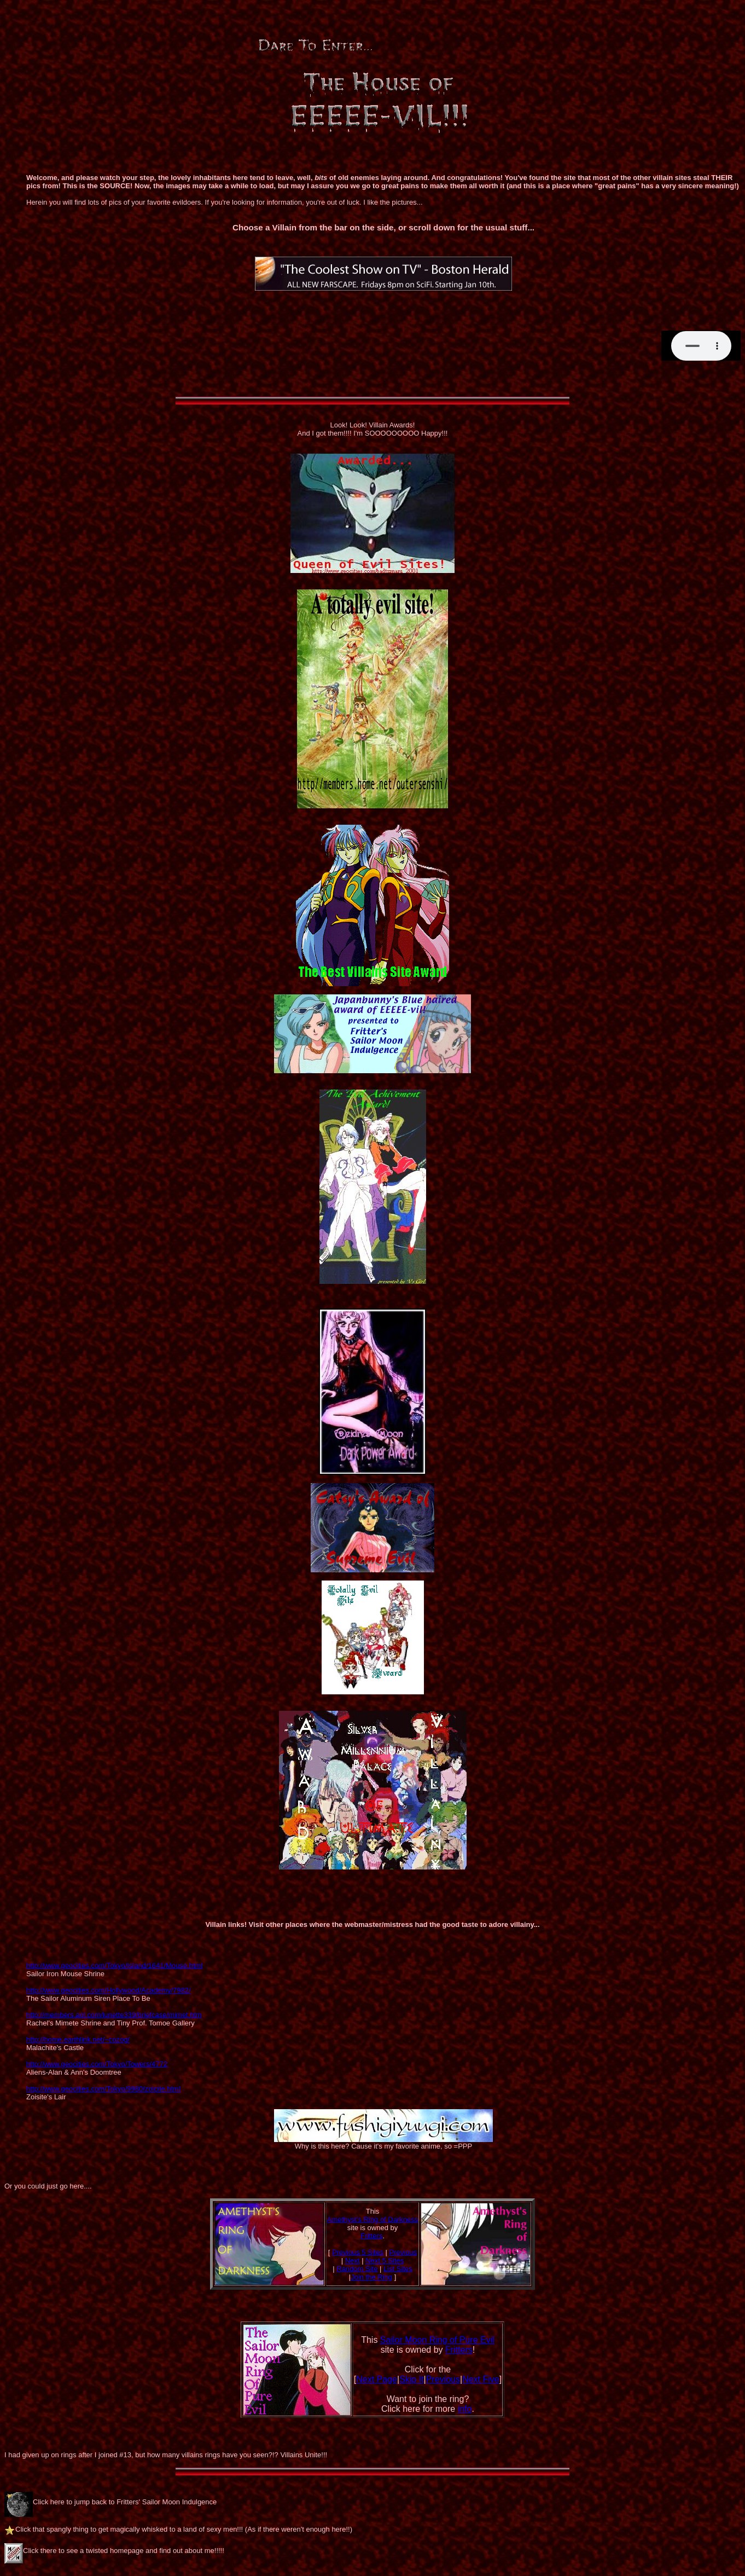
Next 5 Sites (384, 2260)
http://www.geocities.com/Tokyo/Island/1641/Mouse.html (114, 1965)
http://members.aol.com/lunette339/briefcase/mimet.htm (114, 2015)
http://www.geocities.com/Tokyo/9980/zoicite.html (103, 2089)
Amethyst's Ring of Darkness (372, 2219)
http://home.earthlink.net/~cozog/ (78, 2039)
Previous (403, 2252)
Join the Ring (371, 2277)
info (465, 2408)
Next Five (480, 2379)
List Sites (397, 2269)
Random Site (356, 2269)
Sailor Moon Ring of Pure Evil (437, 2340)
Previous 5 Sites (357, 2252)
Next (352, 2260)
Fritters (371, 2236)
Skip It (411, 2379)
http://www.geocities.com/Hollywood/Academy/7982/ (108, 1990)
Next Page (376, 2379)
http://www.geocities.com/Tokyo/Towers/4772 (96, 2064)
